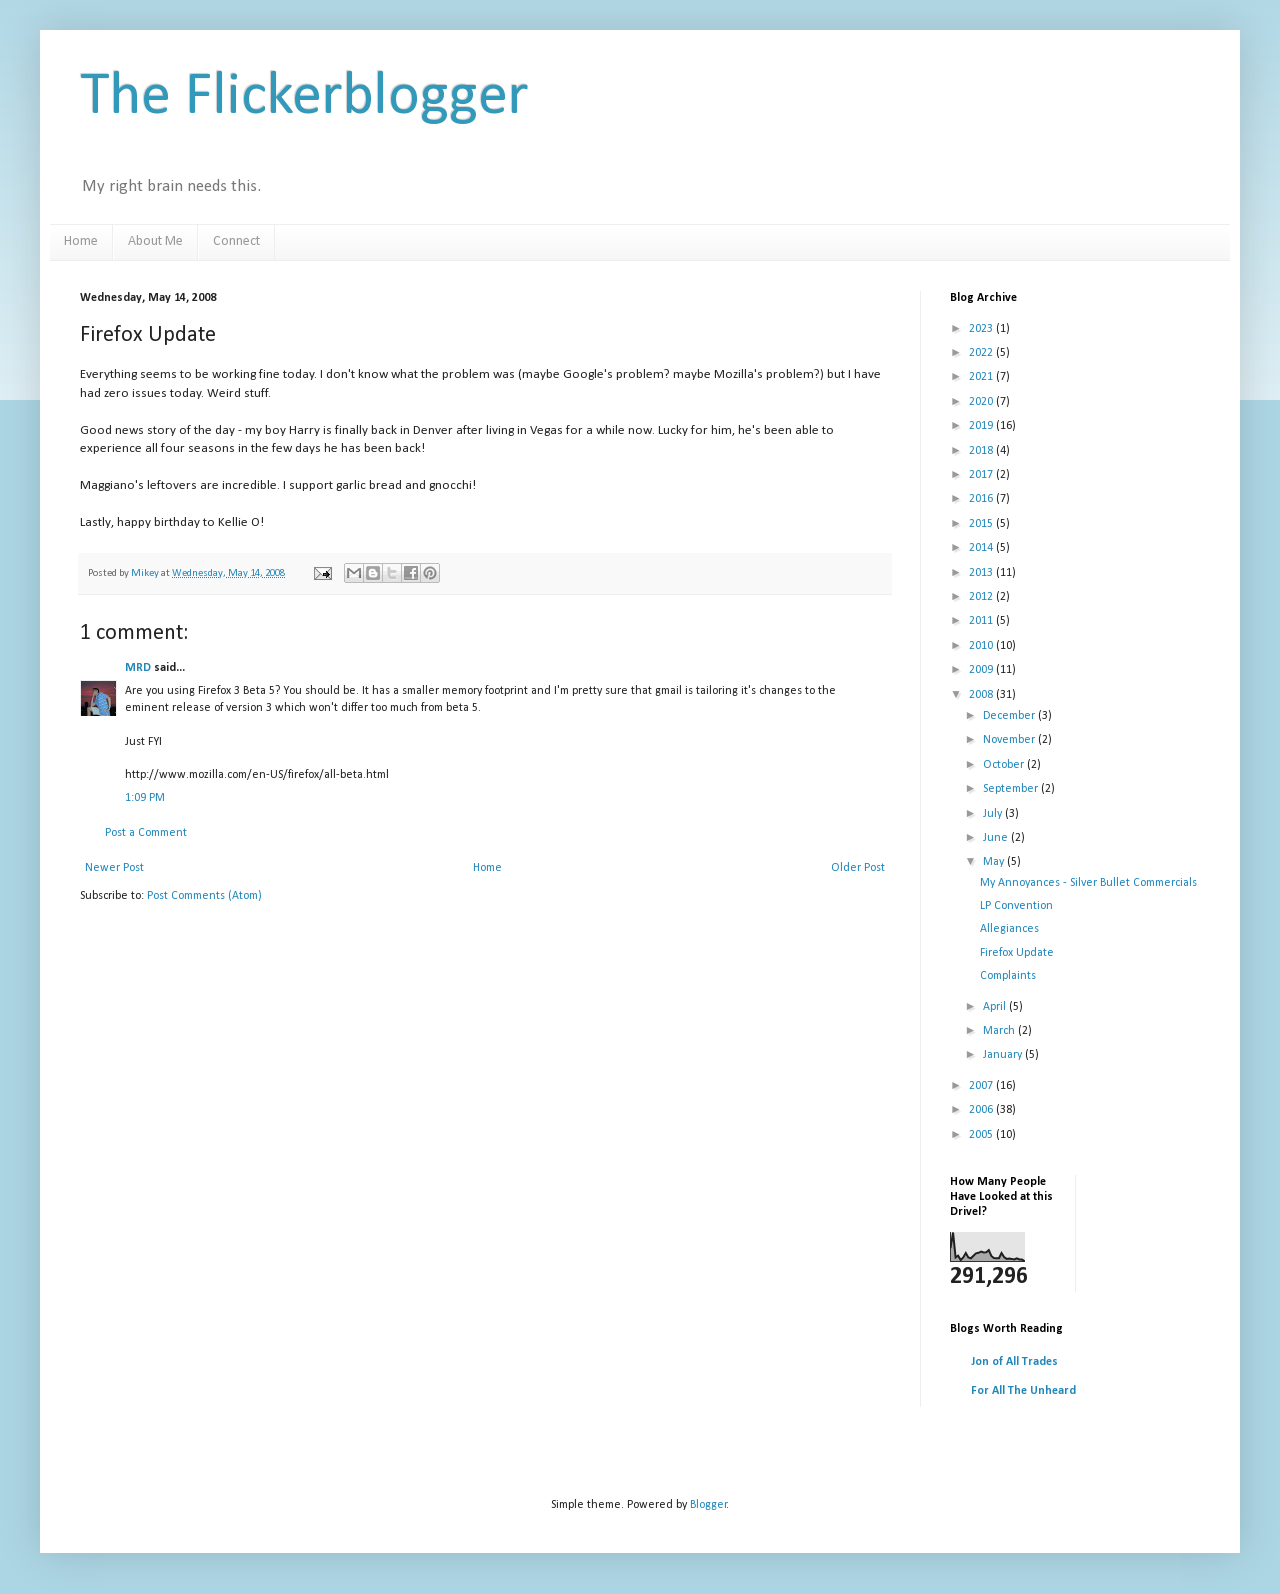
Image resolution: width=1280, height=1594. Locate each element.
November (1010, 740)
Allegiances (1009, 929)
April (996, 1007)
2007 (982, 1086)
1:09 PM (145, 798)
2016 (982, 499)
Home (81, 241)
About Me (155, 241)
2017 (982, 475)
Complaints (1008, 976)
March (1000, 1031)
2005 (982, 1135)
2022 (982, 353)
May (995, 862)
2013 (982, 573)
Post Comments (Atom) (204, 896)
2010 (982, 646)
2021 (982, 377)
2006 (982, 1110)
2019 (982, 426)
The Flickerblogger (304, 98)
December (1010, 716)
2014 (982, 548)
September (1012, 789)
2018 (982, 451)
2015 (982, 524)
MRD (138, 668)
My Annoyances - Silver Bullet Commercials (1088, 883)
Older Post (858, 868)
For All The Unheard (1023, 1391)
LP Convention (1016, 906)
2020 (982, 402)
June (997, 838)
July (994, 814)
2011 (982, 621)
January (1004, 1055)
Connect (236, 241)
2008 (982, 695)
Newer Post (114, 868)
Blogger (708, 1505)
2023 (982, 329)
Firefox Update (1017, 953)
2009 (982, 670)
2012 (982, 597)
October (1005, 765)
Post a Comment (146, 833)
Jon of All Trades (1014, 1362)
